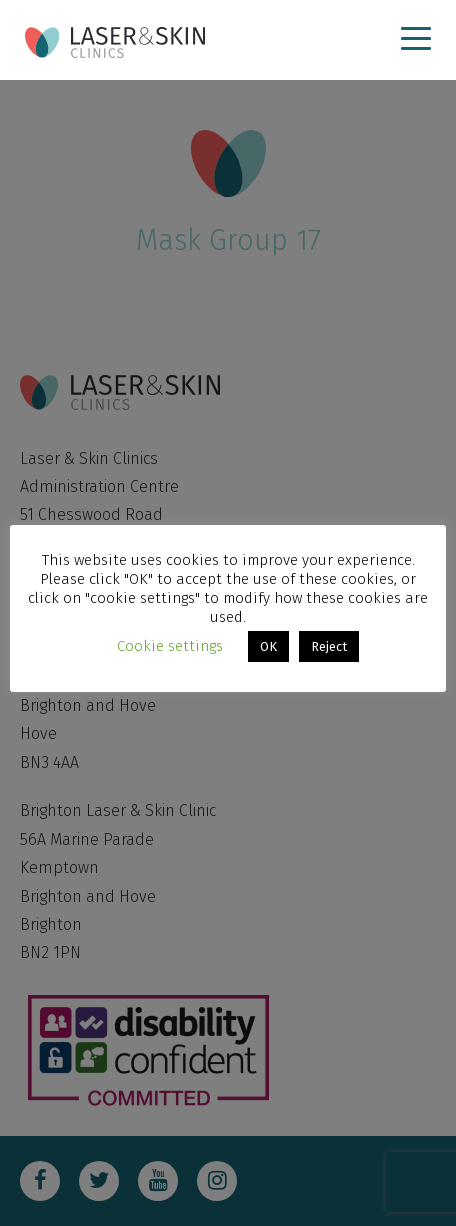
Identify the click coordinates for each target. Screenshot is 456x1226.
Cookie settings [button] (170, 646)
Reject (329, 646)
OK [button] (268, 646)
